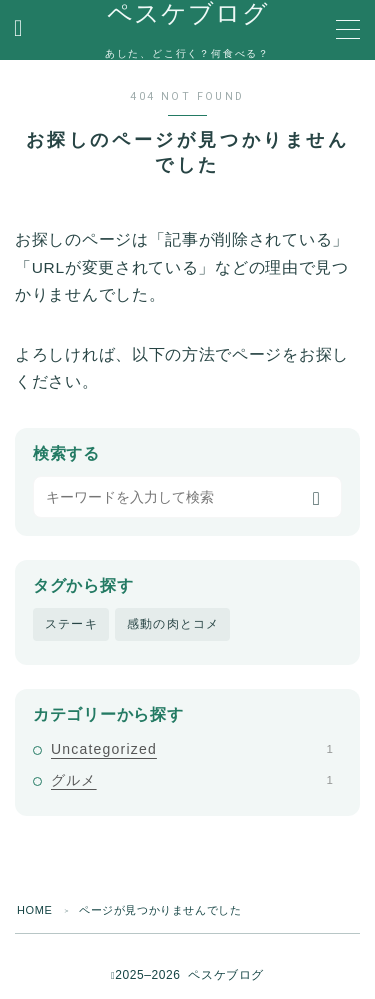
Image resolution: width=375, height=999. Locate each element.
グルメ (192, 780)
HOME (34, 910)
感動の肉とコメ (173, 624)
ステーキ (71, 624)
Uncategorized (192, 749)
